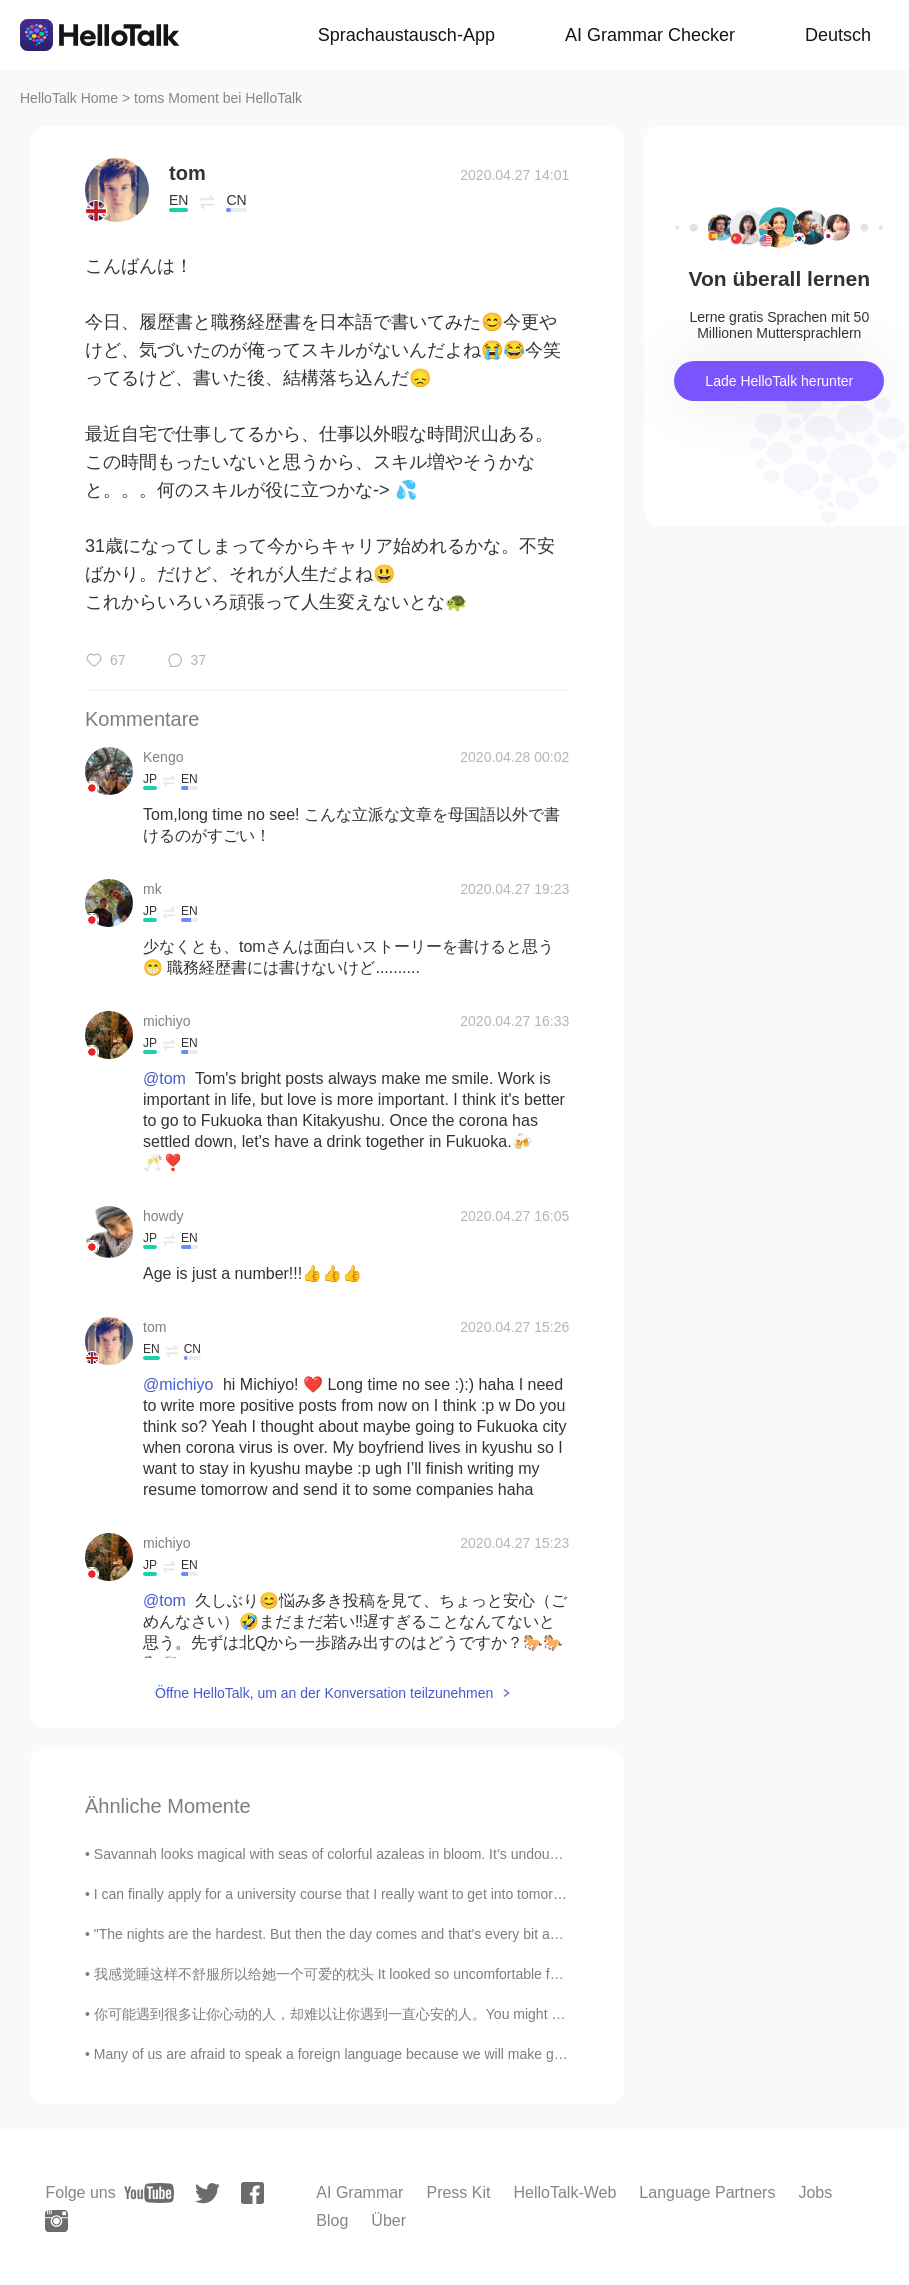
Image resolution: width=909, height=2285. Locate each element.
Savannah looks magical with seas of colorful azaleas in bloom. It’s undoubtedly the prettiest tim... (396, 1854)
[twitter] (207, 2193)
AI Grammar (359, 2192)
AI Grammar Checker (650, 35)
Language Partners (707, 2192)
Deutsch (838, 35)
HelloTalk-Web (564, 2192)
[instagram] (56, 2221)
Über (388, 2220)
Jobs (815, 2192)
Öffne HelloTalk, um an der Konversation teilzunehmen (324, 1693)
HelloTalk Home (69, 98)
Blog (332, 2220)
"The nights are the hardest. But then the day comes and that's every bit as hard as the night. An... (397, 1934)
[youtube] (149, 2193)
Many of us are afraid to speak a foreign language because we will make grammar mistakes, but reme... (415, 2054)
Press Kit (458, 2192)
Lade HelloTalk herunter (779, 381)
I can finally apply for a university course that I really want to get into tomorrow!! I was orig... (376, 1894)
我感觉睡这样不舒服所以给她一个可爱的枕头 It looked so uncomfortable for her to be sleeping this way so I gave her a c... (472, 1974)
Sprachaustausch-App (406, 35)
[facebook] (252, 2193)
